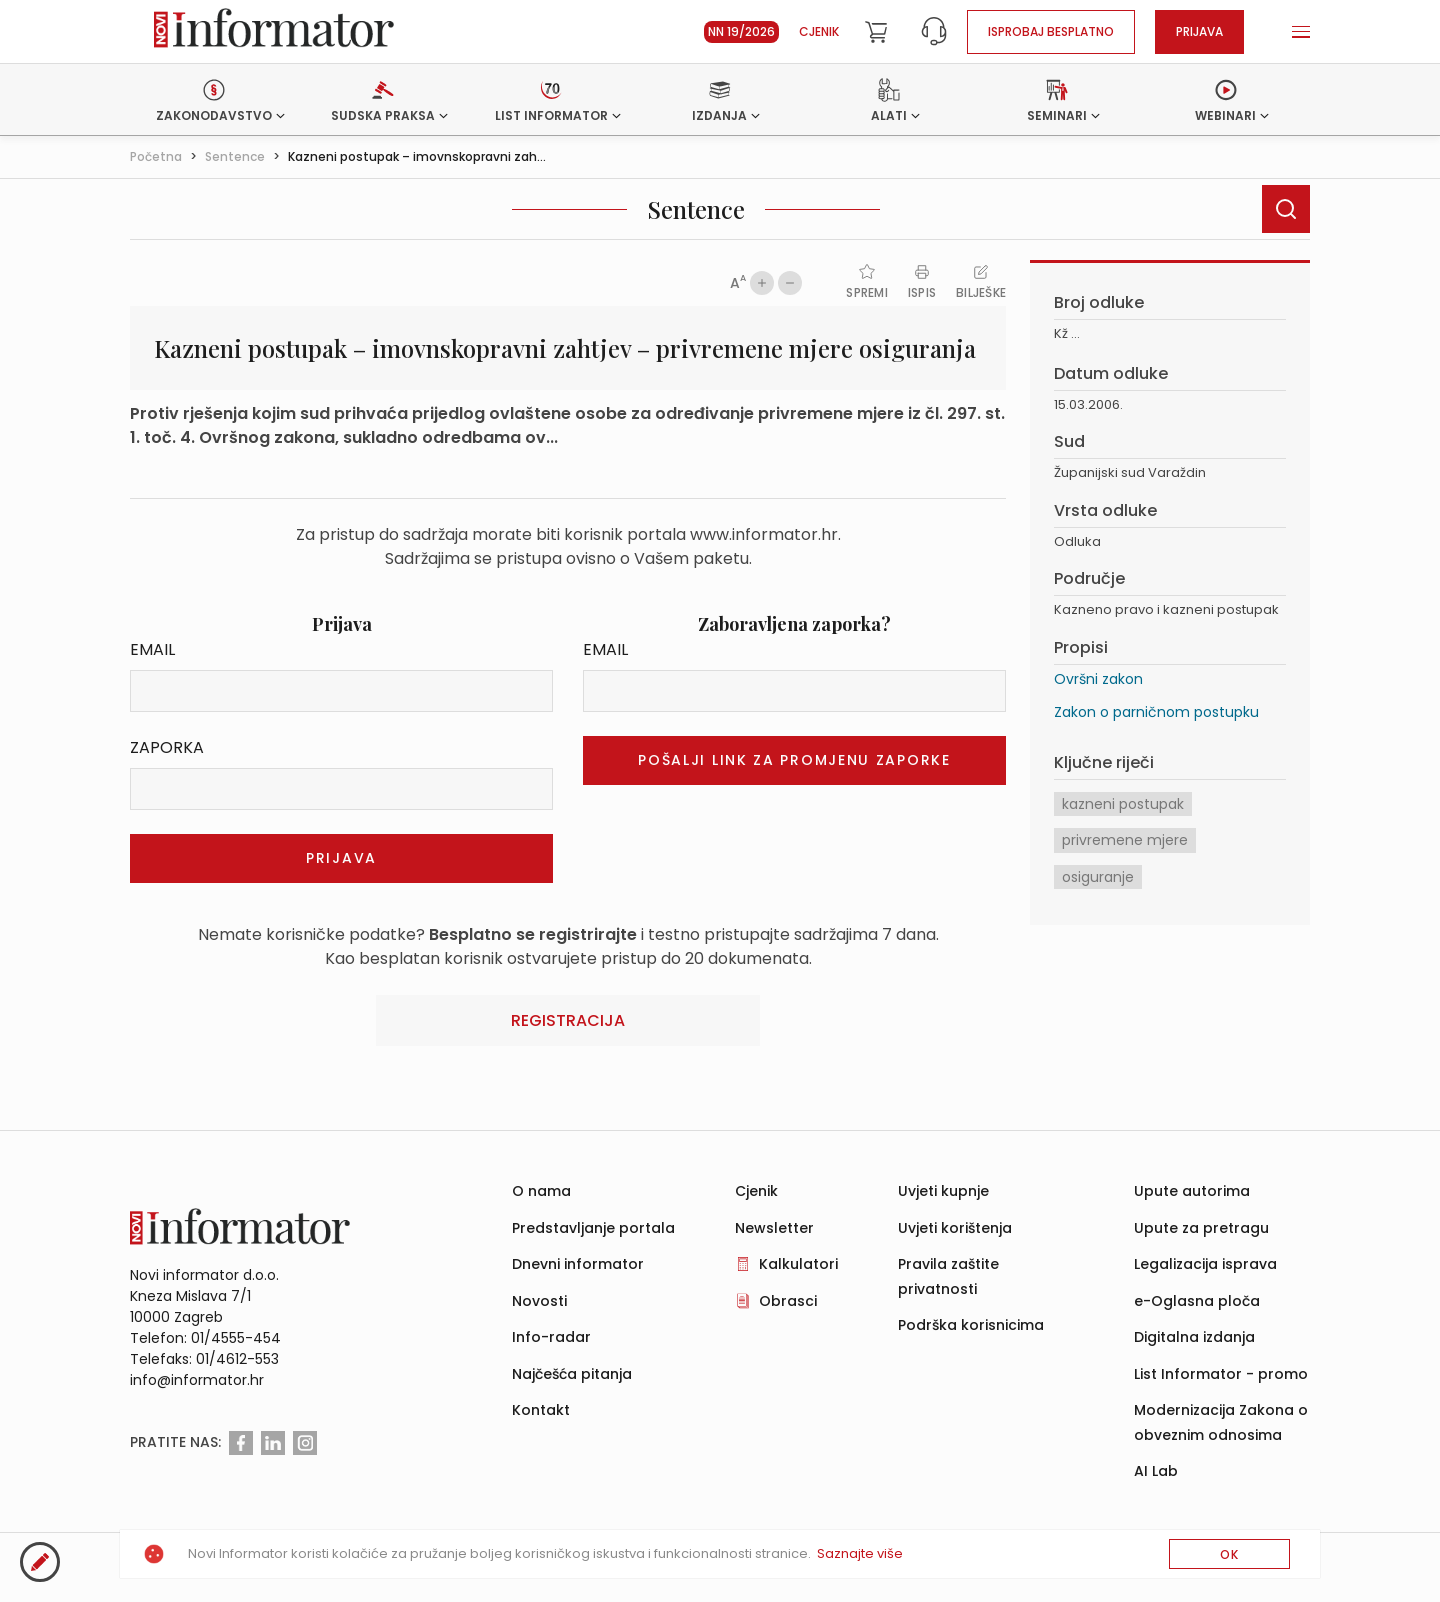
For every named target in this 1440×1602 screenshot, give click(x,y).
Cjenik (819, 31)
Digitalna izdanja (1194, 1337)
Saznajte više (860, 1553)
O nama (541, 1191)
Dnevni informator (578, 1264)
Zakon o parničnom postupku (1156, 712)
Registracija (568, 1020)
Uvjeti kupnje (943, 1191)
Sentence (235, 156)
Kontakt (541, 1410)
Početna (156, 156)
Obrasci (788, 1301)
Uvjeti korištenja (955, 1228)
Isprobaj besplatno (1051, 31)
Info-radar (551, 1337)
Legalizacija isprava (1205, 1264)
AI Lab (1156, 1471)
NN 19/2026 (741, 31)
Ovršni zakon (1098, 679)
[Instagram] (305, 1443)
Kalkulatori (798, 1264)
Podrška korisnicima (971, 1325)
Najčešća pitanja (572, 1374)
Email (152, 649)
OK (1229, 1554)
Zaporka (167, 747)
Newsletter (774, 1228)
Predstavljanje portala (593, 1228)
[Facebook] (241, 1443)
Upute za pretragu (1201, 1228)
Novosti (539, 1301)
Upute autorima (1192, 1191)
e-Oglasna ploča (1197, 1301)
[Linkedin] (273, 1443)
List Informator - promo (1221, 1374)
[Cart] (876, 32)
